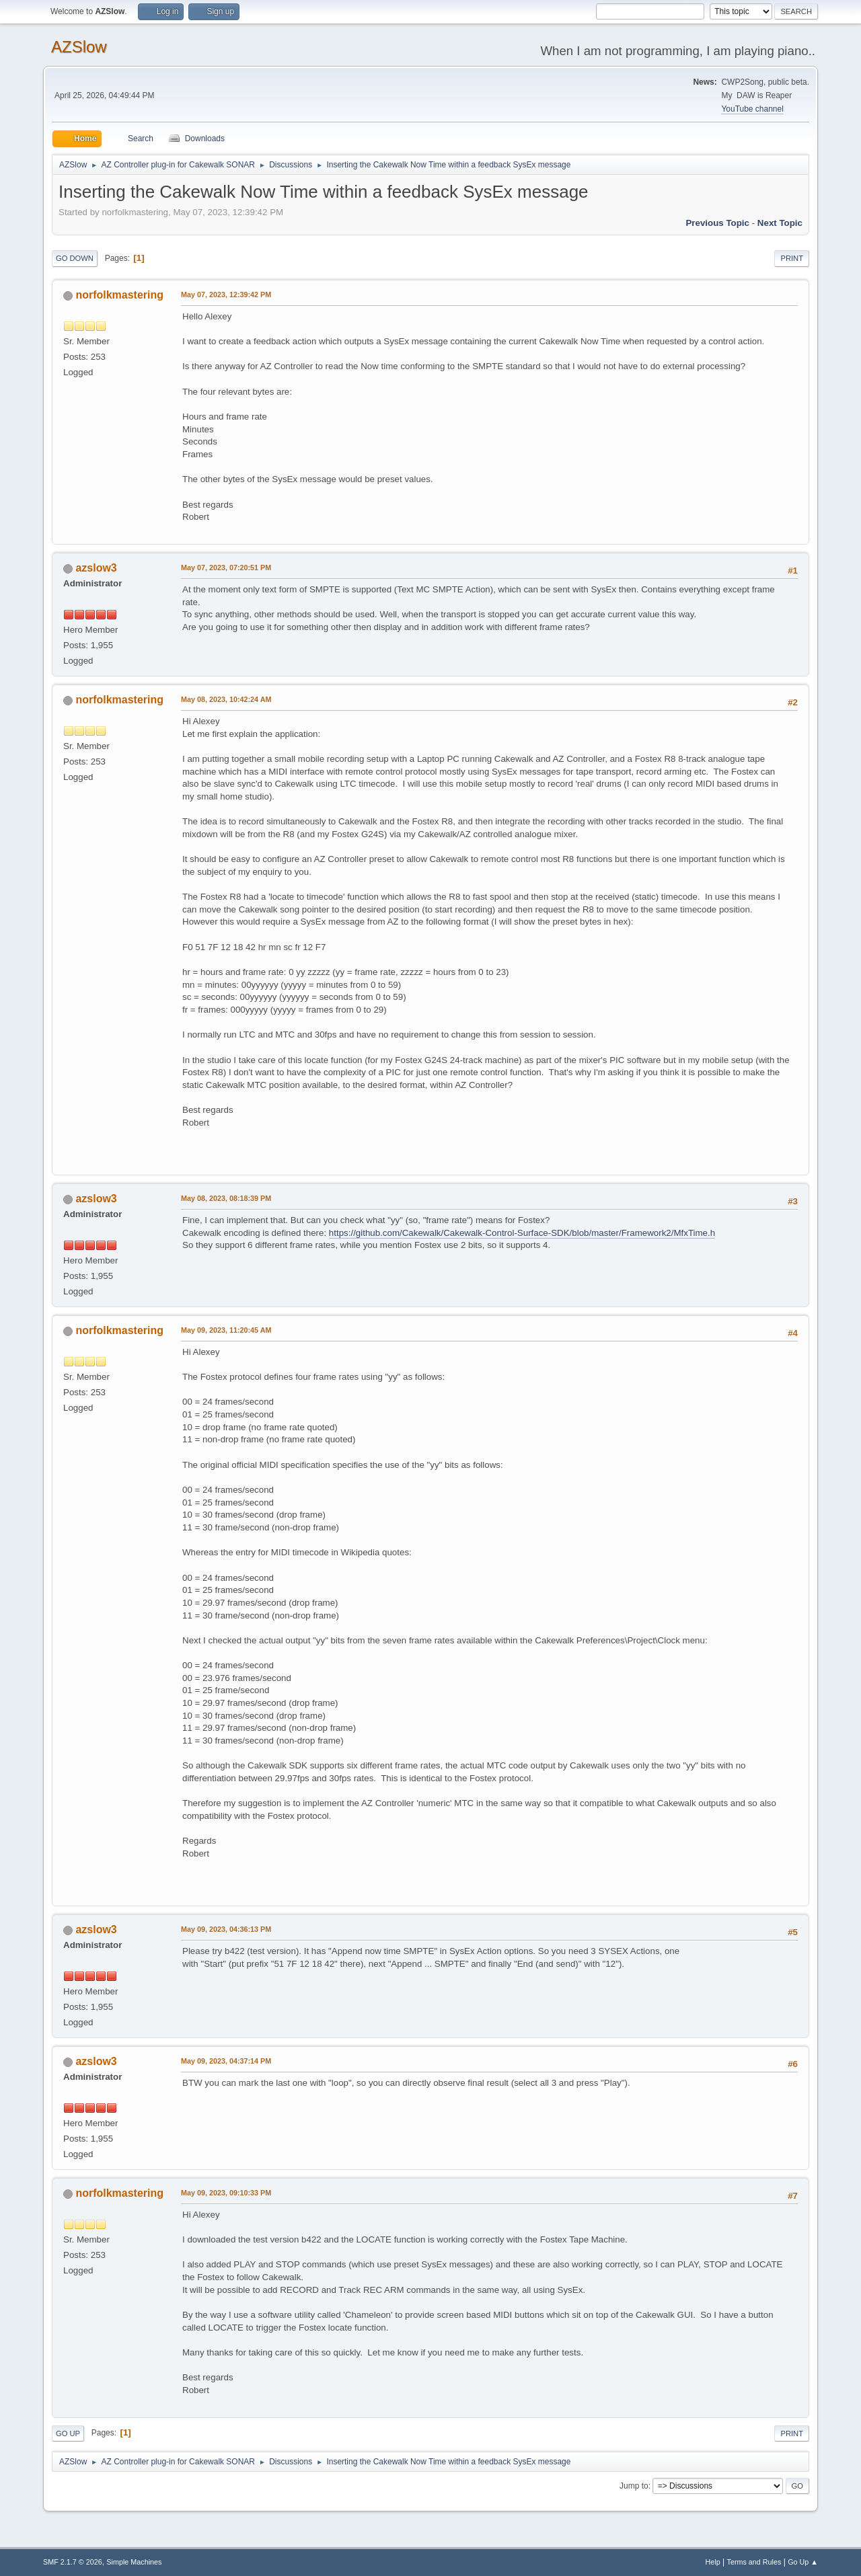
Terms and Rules (754, 2562)
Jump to (634, 2486)
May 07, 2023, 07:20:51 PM (226, 567)
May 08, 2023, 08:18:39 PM (226, 1198)
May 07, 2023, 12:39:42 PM (226, 294)
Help (713, 2562)
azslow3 (95, 568)
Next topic (779, 223)
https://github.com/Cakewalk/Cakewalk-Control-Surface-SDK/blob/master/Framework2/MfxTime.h (522, 1233)
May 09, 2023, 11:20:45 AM (226, 1330)
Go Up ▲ (803, 2562)
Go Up (68, 2433)
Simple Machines (133, 2562)
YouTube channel (752, 109)
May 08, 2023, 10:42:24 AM (226, 699)
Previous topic (717, 223)
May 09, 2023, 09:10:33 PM (226, 2193)
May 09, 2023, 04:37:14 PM (226, 2061)
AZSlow (79, 47)
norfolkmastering (119, 295)
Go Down (74, 258)
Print (791, 258)
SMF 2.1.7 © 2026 (72, 2562)
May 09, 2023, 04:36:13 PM (226, 1929)
